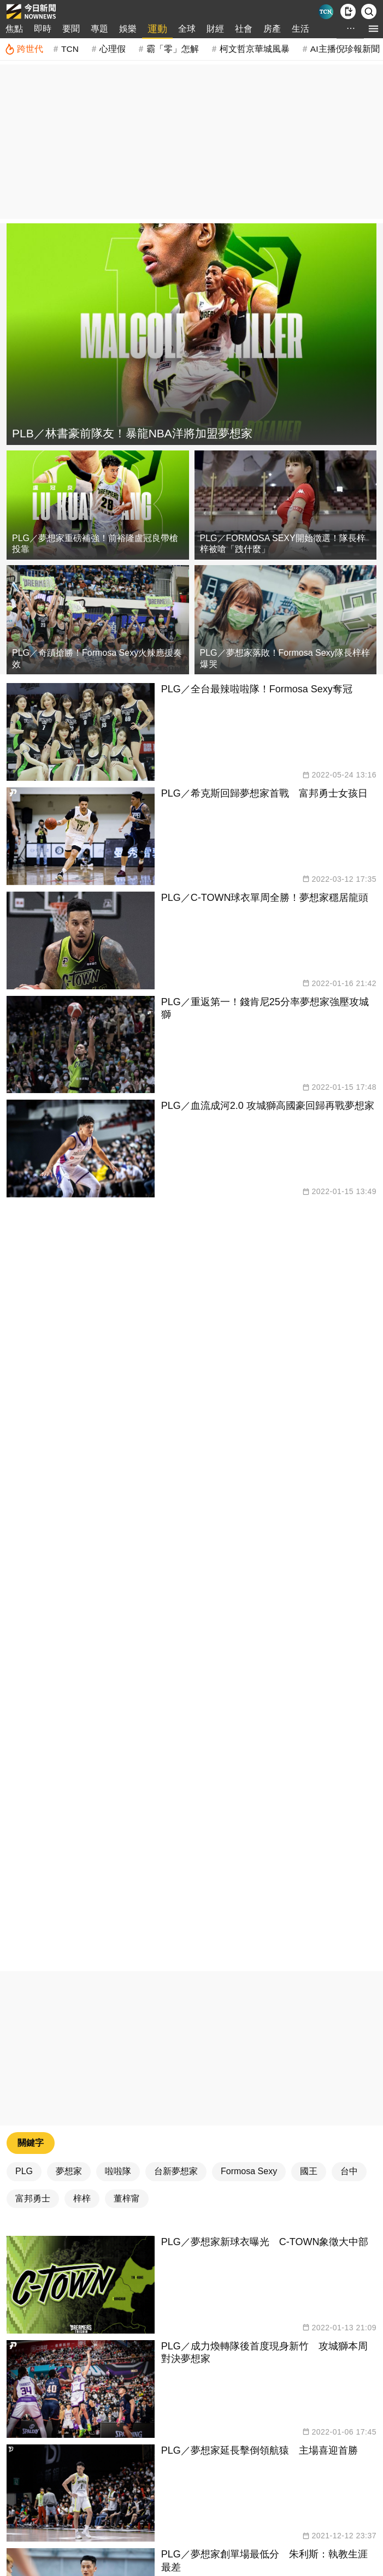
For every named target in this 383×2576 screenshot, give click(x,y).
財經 (215, 28)
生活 (300, 28)
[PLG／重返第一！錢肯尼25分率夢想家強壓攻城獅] (191, 1045)
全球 (187, 28)
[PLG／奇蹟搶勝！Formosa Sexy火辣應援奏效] (98, 619)
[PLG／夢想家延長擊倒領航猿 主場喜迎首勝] (191, 2493)
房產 (272, 28)
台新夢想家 (176, 2171)
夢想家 (69, 2171)
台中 (349, 2171)
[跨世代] (23, 49)
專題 (99, 28)
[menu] (373, 28)
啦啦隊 (118, 2171)
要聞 (71, 28)
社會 (243, 28)
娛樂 (128, 28)
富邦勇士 (32, 2198)
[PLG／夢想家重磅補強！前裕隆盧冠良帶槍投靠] (98, 505)
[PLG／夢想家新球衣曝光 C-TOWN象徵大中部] (191, 2285)
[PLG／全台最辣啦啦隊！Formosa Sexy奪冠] (191, 732)
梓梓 (82, 2198)
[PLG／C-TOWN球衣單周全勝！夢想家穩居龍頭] (191, 940)
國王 (308, 2171)
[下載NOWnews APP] (348, 11)
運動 (157, 28)
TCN (70, 49)
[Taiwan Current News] (326, 11)
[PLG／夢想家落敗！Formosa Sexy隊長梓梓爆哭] (286, 619)
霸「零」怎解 (172, 49)
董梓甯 (127, 2198)
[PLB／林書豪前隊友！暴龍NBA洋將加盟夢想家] (191, 334)
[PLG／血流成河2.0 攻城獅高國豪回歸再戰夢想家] (191, 1148)
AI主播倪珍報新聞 (345, 49)
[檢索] (368, 11)
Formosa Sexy (249, 2171)
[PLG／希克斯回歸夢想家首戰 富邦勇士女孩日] (191, 836)
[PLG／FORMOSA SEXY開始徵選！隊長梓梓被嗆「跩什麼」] (286, 505)
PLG (24, 2171)
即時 (42, 28)
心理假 (112, 49)
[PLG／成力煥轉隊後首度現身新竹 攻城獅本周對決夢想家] (191, 2389)
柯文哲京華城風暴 (255, 49)
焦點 (14, 28)
